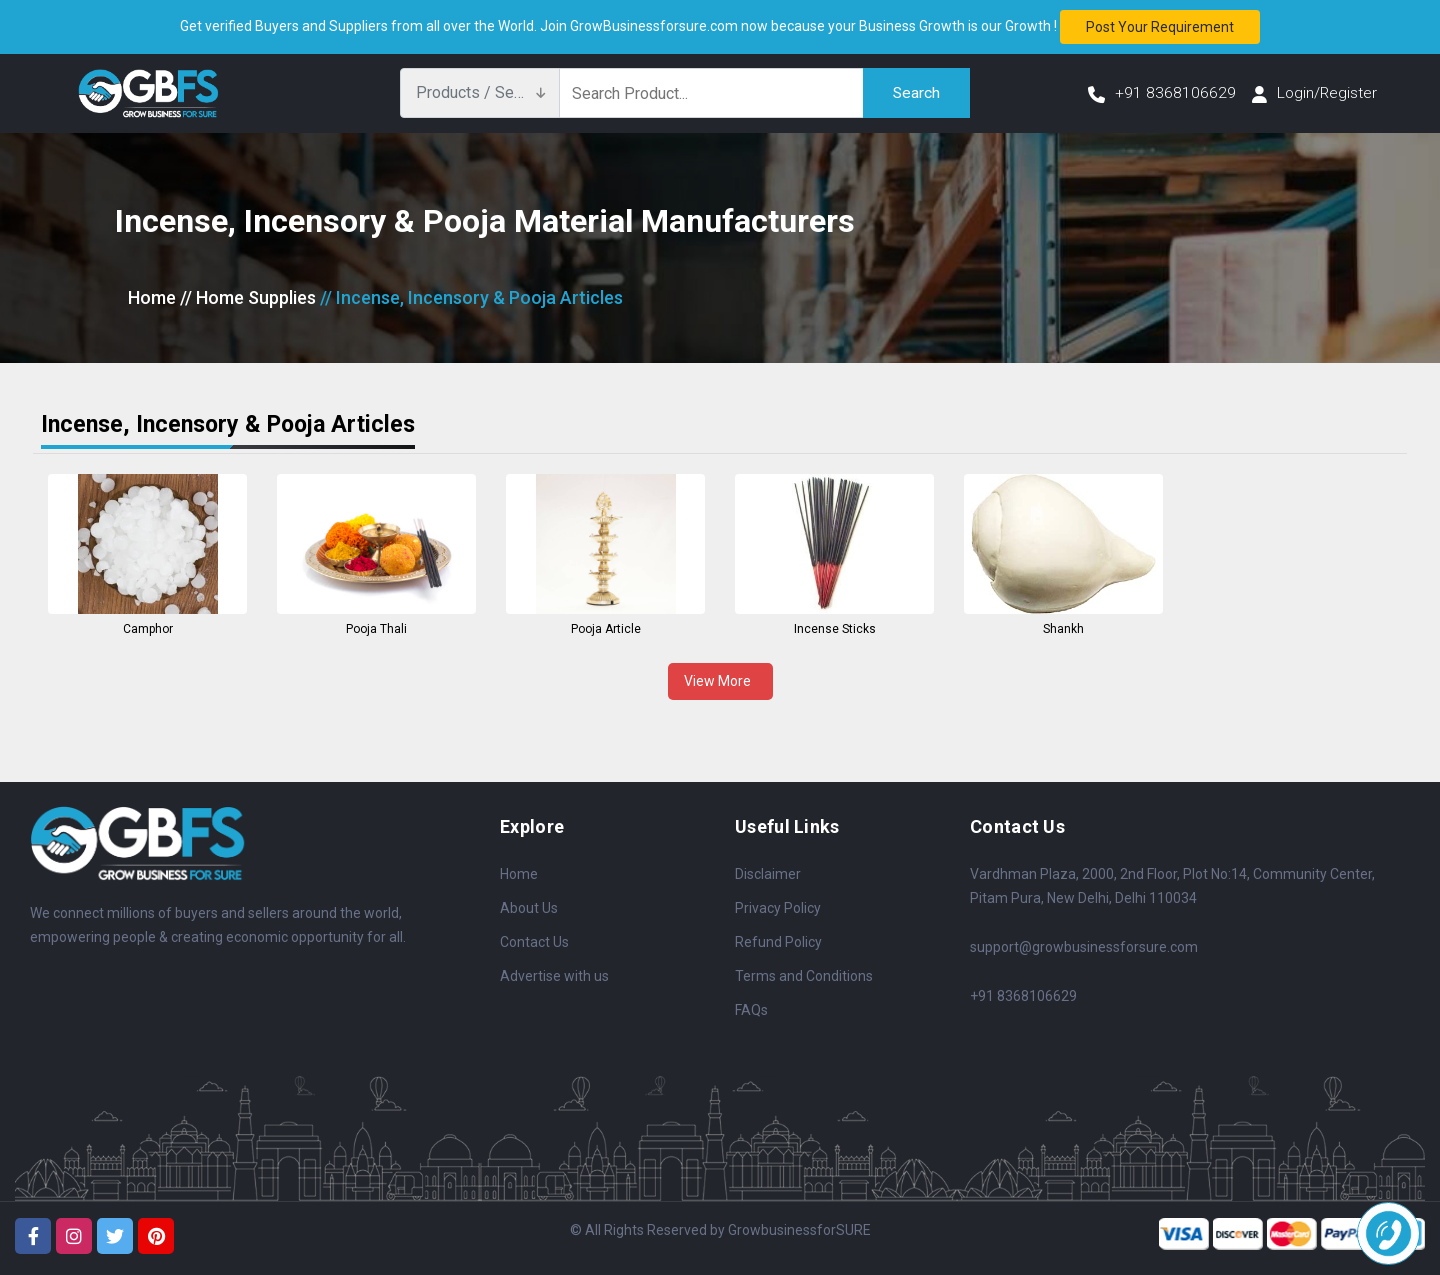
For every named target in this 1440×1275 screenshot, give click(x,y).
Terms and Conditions (804, 976)
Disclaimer (768, 874)
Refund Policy (778, 942)
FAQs (751, 1010)
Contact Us (534, 942)
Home (152, 297)
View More (720, 681)
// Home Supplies (248, 297)
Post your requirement (1160, 27)
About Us (529, 908)
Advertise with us (554, 976)
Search (916, 92)
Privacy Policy (778, 908)
